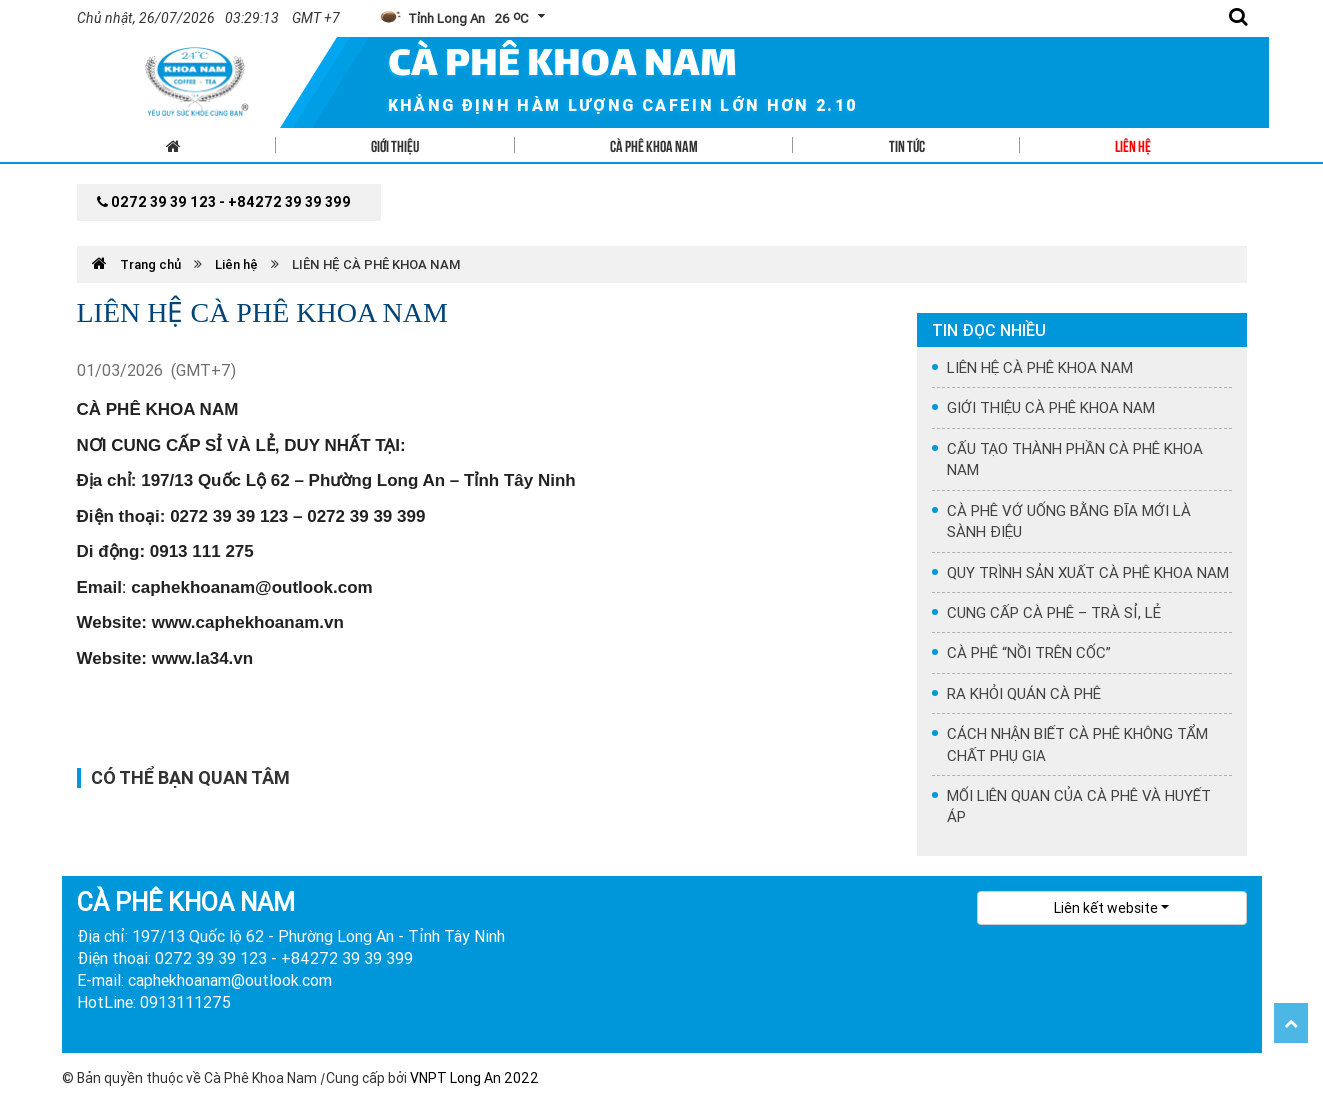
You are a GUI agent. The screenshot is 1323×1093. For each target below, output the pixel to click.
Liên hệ (1133, 145)
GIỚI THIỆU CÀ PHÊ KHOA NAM (1051, 407)
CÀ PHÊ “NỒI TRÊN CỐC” (1029, 652)
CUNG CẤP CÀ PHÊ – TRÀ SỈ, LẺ (1054, 612)
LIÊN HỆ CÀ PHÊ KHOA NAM (376, 264)
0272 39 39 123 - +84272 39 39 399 (224, 202)
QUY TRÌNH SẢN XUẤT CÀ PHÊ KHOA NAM (1088, 572)
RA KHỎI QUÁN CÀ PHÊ (1024, 693)
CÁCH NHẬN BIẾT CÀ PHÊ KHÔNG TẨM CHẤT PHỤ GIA (1077, 744)
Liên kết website (1106, 908)
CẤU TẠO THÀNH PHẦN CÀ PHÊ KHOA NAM (1075, 459)
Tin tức (907, 145)
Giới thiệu (395, 145)
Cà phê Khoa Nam (654, 145)
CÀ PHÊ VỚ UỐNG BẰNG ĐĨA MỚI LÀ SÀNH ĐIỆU (1069, 521)
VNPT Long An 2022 (474, 1078)
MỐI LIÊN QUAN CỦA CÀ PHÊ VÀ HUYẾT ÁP (1079, 806)
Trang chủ (138, 264)
